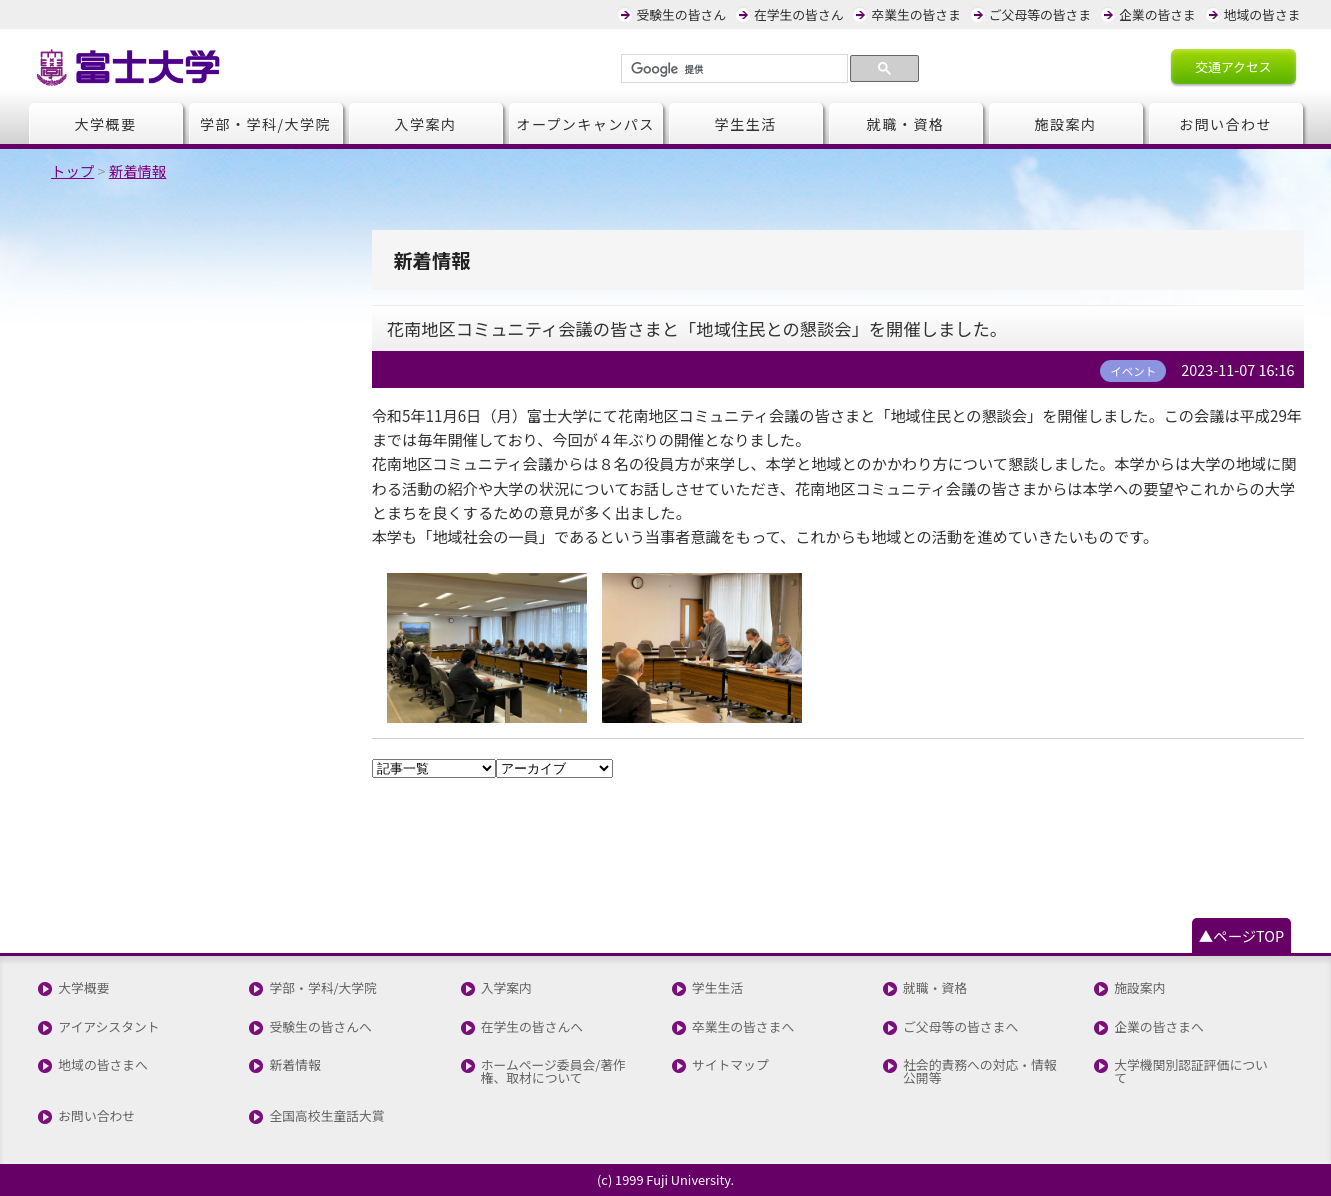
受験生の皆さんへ (320, 1027)
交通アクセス (1233, 66)
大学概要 (106, 124)
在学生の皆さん (799, 14)
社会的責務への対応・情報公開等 (980, 1072)
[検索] (732, 69)
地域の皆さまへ (103, 1065)
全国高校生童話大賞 (326, 1116)
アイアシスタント (108, 1027)
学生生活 (746, 124)
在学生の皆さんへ (532, 1027)
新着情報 (294, 1065)
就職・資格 (905, 124)
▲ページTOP (1241, 935)
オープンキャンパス (585, 124)
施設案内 (1066, 124)
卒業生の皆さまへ (743, 1027)
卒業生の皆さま (916, 14)
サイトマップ (730, 1065)
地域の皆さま (1262, 14)
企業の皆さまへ (1159, 1027)
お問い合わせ (1225, 124)
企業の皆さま (1157, 14)
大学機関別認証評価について (1191, 1072)
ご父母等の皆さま (1040, 14)
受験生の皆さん (681, 14)
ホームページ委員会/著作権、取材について (553, 1072)
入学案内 (426, 124)
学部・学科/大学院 (265, 124)
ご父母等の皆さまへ (960, 1027)
